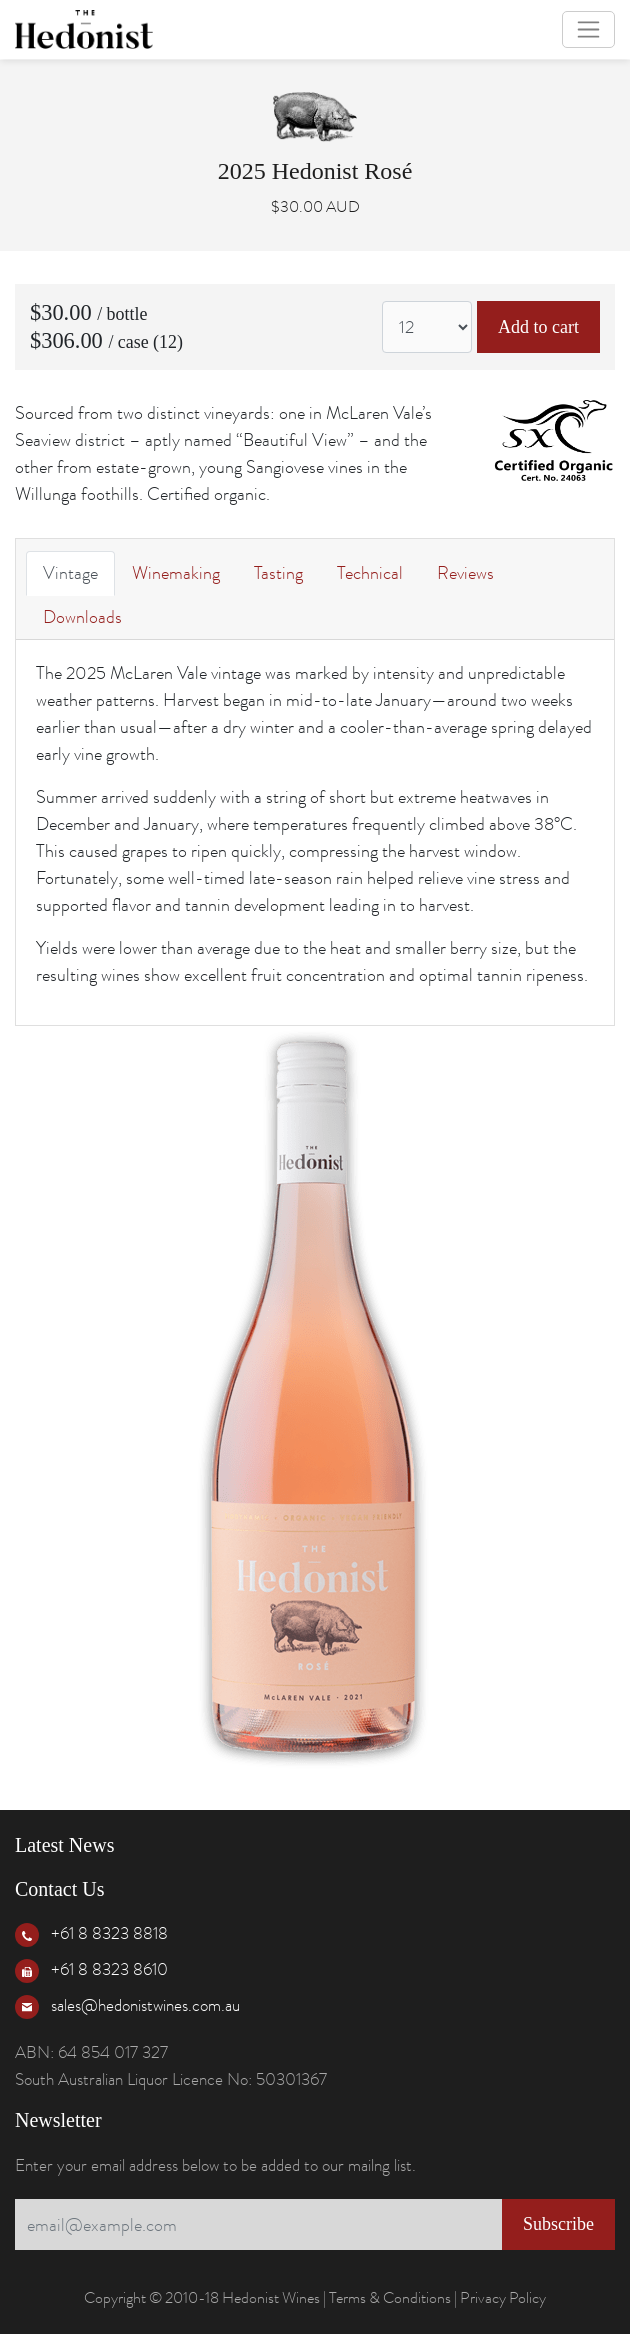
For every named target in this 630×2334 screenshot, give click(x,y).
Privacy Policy (503, 2297)
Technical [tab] (370, 573)
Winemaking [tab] (176, 573)
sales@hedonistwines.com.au (145, 2005)
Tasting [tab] (278, 573)
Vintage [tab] (70, 573)
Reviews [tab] (465, 573)
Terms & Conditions (390, 2297)
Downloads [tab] (82, 617)
